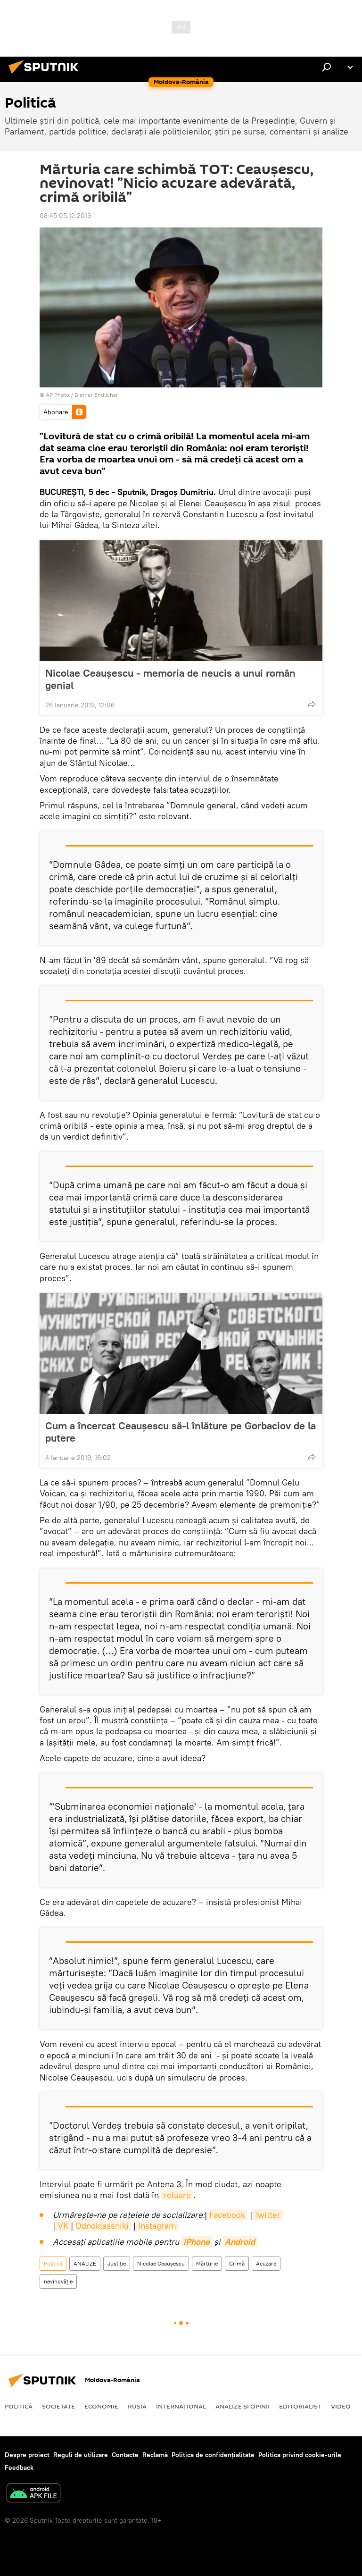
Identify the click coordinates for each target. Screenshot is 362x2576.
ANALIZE (85, 2263)
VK (63, 2225)
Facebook (227, 2214)
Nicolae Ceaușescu (161, 2263)
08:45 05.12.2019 (65, 215)
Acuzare (266, 2263)
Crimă (237, 2263)
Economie (101, 2406)
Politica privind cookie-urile (299, 2454)
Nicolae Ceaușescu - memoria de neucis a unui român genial (170, 679)
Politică (53, 2263)
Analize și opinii (242, 2406)
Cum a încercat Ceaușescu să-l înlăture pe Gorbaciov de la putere (180, 1431)
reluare (177, 2195)
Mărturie (207, 2263)
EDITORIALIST (300, 2406)
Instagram (157, 2225)
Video (341, 2406)
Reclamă (155, 2454)
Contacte (125, 2454)
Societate (58, 2406)
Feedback (19, 2467)
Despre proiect (27, 2454)
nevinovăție (58, 2281)
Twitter (267, 2214)
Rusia (137, 2406)
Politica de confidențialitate (213, 2454)
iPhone (196, 2241)
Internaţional (181, 2406)
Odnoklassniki (102, 2225)
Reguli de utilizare (80, 2454)
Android (240, 2241)
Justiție (116, 2263)
